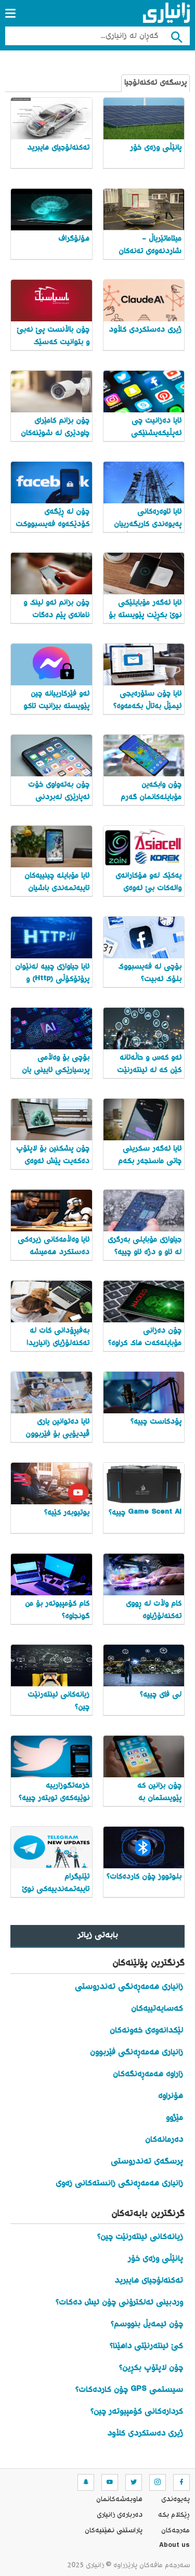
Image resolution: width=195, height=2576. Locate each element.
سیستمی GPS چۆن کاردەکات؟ (129, 2390)
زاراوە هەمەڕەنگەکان (148, 2074)
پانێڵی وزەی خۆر (155, 2259)
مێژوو (174, 2118)
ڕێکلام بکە (174, 2515)
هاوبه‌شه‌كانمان (119, 2499)
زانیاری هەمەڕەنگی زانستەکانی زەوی (119, 2184)
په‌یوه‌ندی (175, 2499)
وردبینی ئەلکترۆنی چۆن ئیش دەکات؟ (119, 2303)
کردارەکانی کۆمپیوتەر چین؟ (136, 2412)
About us (174, 2546)
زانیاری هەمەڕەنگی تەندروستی (129, 1987)
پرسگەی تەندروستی (147, 2162)
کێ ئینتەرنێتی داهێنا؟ (146, 2346)
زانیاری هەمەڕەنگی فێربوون (136, 2053)
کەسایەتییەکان (157, 2009)
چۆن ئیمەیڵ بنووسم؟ (147, 2325)
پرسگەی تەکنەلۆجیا (155, 83)
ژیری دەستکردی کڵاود (145, 2434)
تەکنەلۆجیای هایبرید (148, 2281)
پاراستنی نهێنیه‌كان (113, 2531)
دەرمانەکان (164, 2140)
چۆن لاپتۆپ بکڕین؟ (151, 2368)
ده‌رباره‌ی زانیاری (119, 2515)
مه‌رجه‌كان (175, 2531)
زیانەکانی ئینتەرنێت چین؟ (140, 2237)
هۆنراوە (170, 2096)
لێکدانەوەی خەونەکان (146, 2031)
